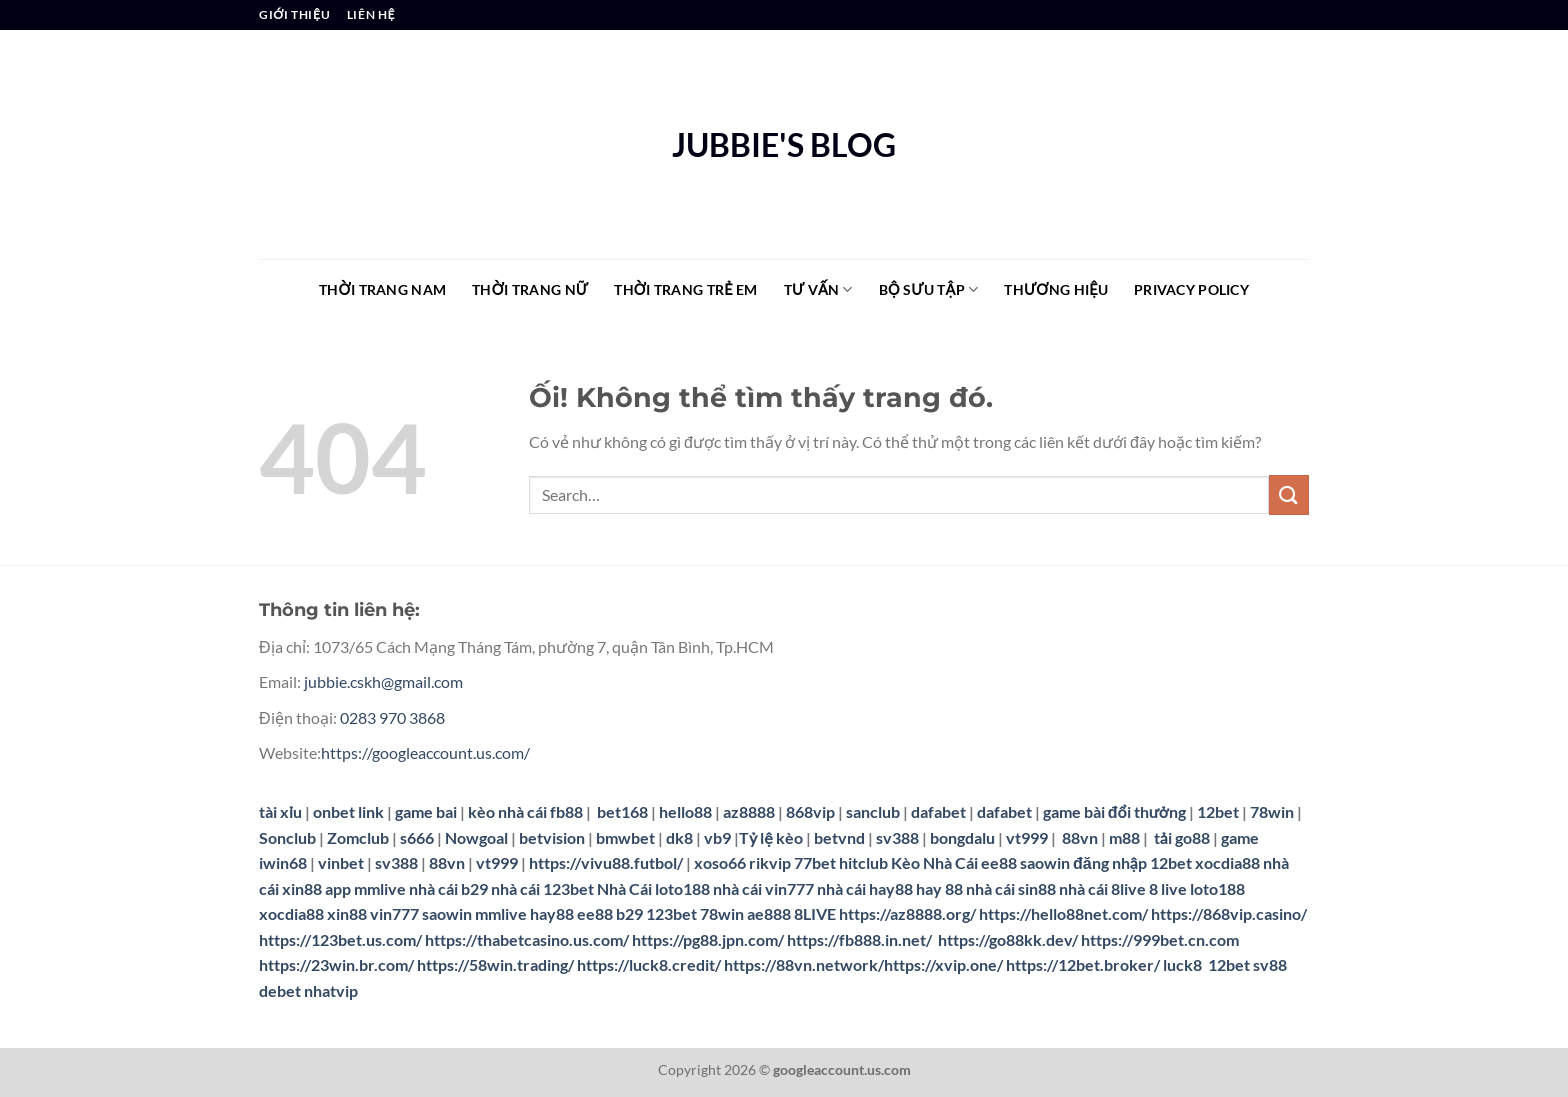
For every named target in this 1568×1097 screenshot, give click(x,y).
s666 (417, 837)
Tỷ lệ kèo (771, 837)
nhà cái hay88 (865, 888)
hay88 (552, 913)
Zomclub (358, 837)
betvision (552, 837)
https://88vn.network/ (804, 964)
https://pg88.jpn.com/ (708, 939)
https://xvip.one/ (943, 964)
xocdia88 (1227, 862)
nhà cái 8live (1102, 888)
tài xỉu (280, 811)
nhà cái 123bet (542, 888)
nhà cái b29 (448, 888)
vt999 (1027, 837)
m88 (1124, 837)
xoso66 (720, 862)
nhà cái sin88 (1011, 888)
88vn (1080, 837)
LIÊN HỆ (371, 14)
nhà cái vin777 (763, 888)
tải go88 (1182, 837)
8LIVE (815, 913)
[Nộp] (1289, 494)
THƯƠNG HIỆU (1056, 289)
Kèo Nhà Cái (934, 862)
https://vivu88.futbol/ (606, 862)
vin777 (394, 913)
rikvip (770, 862)
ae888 (769, 913)
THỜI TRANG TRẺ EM (685, 289)
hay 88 (939, 888)
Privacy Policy (1191, 289)
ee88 (999, 862)
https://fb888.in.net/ (861, 939)
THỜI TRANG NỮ (530, 289)
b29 (629, 913)
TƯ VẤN (818, 289)
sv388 (897, 837)
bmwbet (625, 837)
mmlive (501, 913)
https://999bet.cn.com (1160, 939)
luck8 (1182, 964)
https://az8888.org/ (907, 913)
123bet (671, 913)
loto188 (1217, 888)
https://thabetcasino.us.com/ (527, 939)
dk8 (679, 837)
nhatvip (331, 990)
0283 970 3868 (392, 717)
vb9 (717, 837)
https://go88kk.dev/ (1008, 939)
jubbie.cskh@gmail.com (383, 681)
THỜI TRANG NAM (382, 289)
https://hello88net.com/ (1063, 913)
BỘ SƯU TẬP (929, 289)
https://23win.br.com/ (336, 964)
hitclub (863, 862)
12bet (1219, 811)
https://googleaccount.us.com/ (425, 752)
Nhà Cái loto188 (653, 888)
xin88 (347, 913)
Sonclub (287, 837)
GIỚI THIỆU (294, 14)
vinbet (341, 862)
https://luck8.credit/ (649, 964)
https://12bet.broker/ (1083, 964)
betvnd (839, 837)
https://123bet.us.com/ (340, 939)
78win (1272, 811)
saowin (1045, 862)
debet (280, 990)
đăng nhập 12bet (1132, 862)
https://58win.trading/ (495, 964)
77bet (815, 862)
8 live (1168, 888)
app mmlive (365, 888)
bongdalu (962, 837)
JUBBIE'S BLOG (784, 145)
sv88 (1270, 964)
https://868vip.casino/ (1229, 913)
